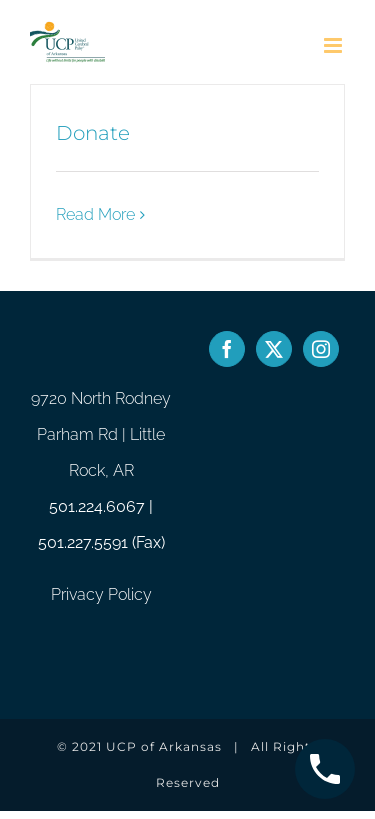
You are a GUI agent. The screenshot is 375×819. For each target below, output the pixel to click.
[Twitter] (274, 349)
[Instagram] (321, 349)
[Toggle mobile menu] (334, 45)
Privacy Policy (101, 594)
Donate (93, 133)
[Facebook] (227, 349)
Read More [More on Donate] (95, 214)
